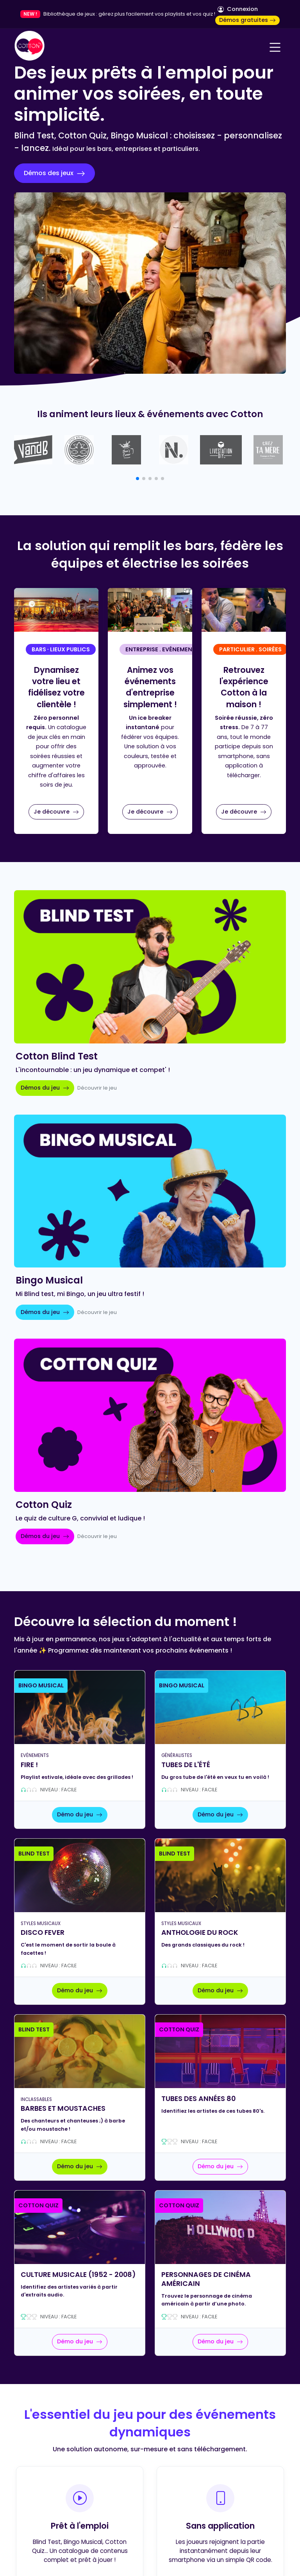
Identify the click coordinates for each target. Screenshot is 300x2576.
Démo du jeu (79, 1814)
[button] (137, 478)
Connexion (238, 9)
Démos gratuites (247, 20)
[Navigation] (275, 47)
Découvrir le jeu (97, 1088)
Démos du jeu (45, 1088)
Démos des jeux (54, 173)
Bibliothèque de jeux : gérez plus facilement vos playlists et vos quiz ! (129, 14)
